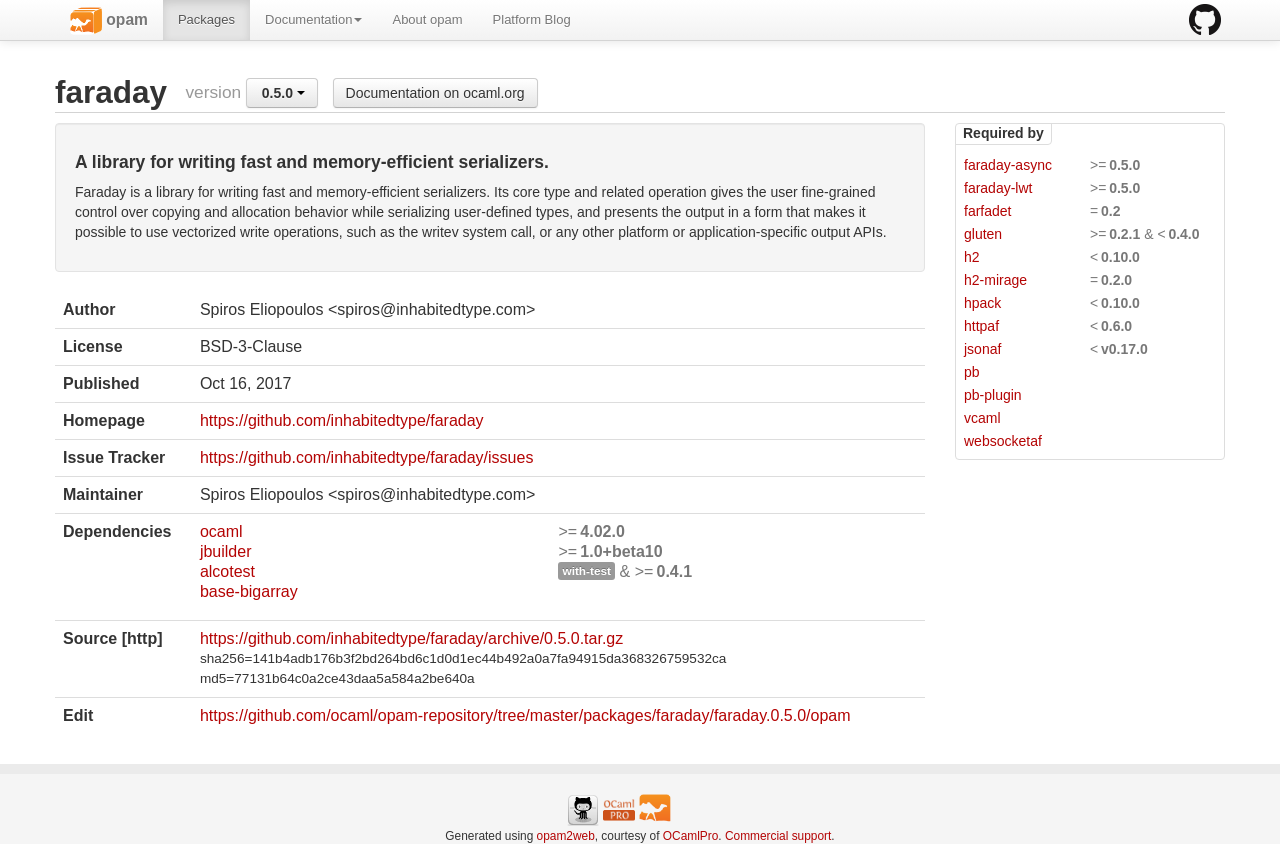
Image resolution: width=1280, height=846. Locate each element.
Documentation (313, 19)
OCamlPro (691, 836)
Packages (206, 19)
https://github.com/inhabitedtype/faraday (342, 420)
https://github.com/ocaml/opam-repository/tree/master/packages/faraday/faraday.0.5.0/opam (525, 715)
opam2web (566, 836)
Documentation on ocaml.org (435, 93)
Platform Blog (532, 19)
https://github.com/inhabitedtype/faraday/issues (367, 457)
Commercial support (778, 836)
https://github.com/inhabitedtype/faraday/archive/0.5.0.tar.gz (411, 638)
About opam (427, 19)
